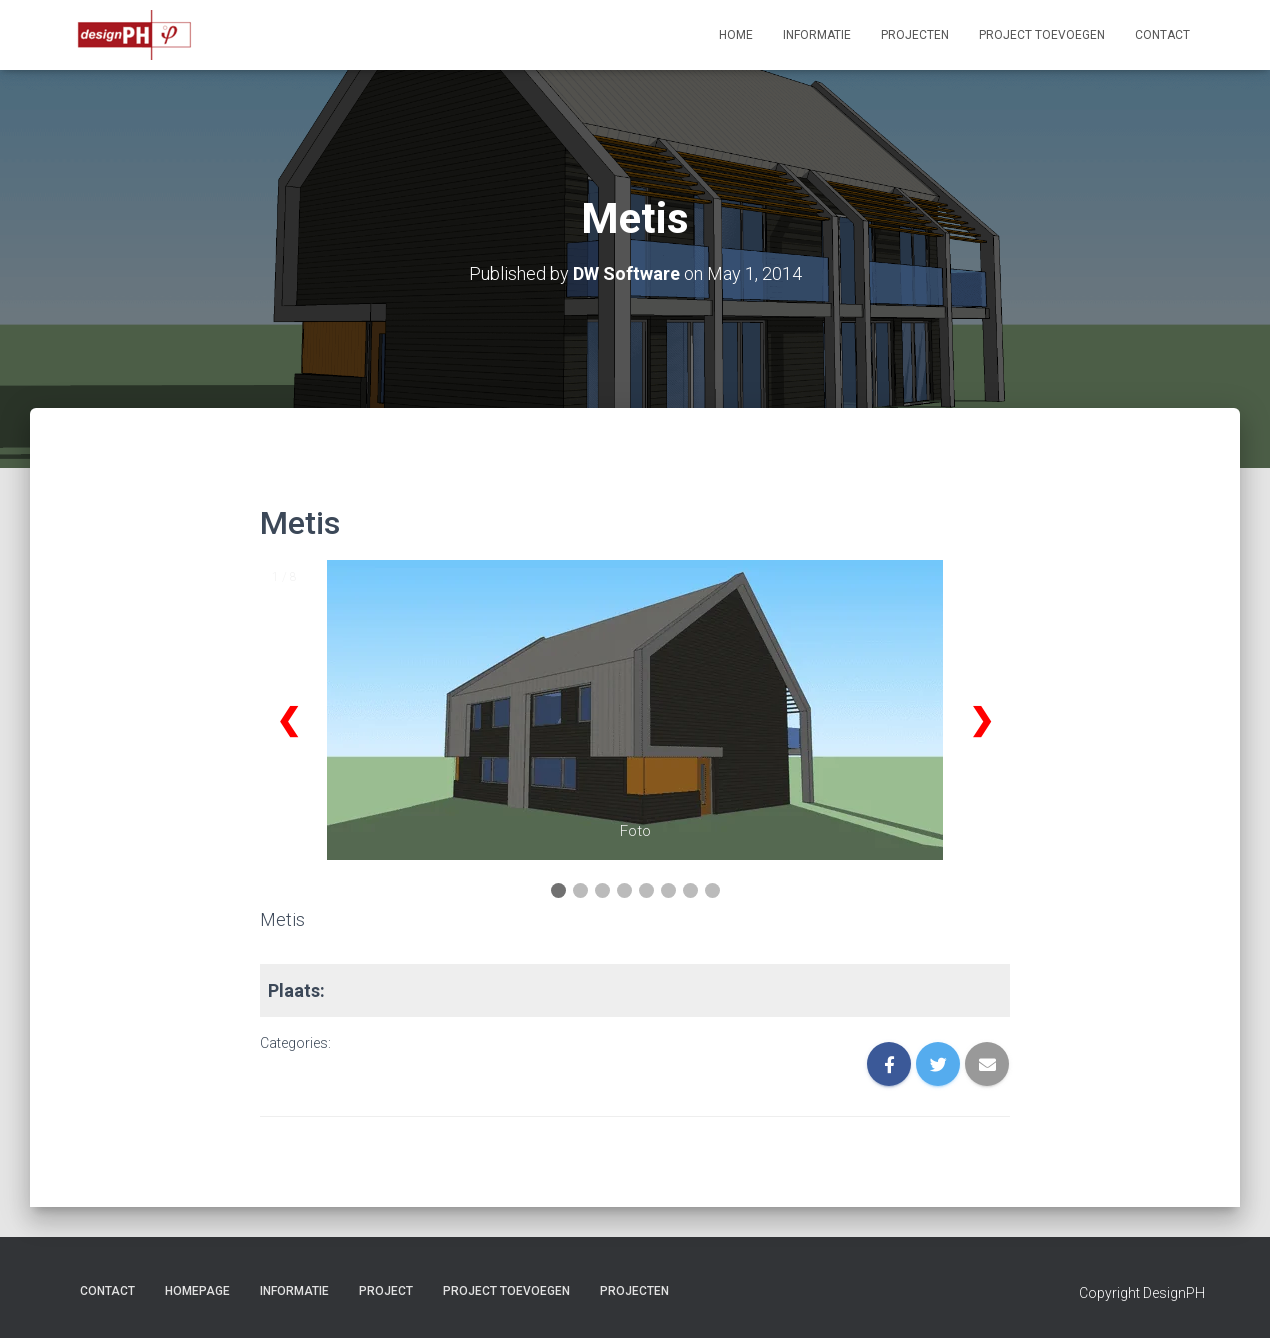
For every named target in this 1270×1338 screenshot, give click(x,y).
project (386, 1291)
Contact (1162, 35)
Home (736, 35)
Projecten (915, 35)
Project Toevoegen (1042, 35)
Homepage (197, 1291)
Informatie (817, 35)
